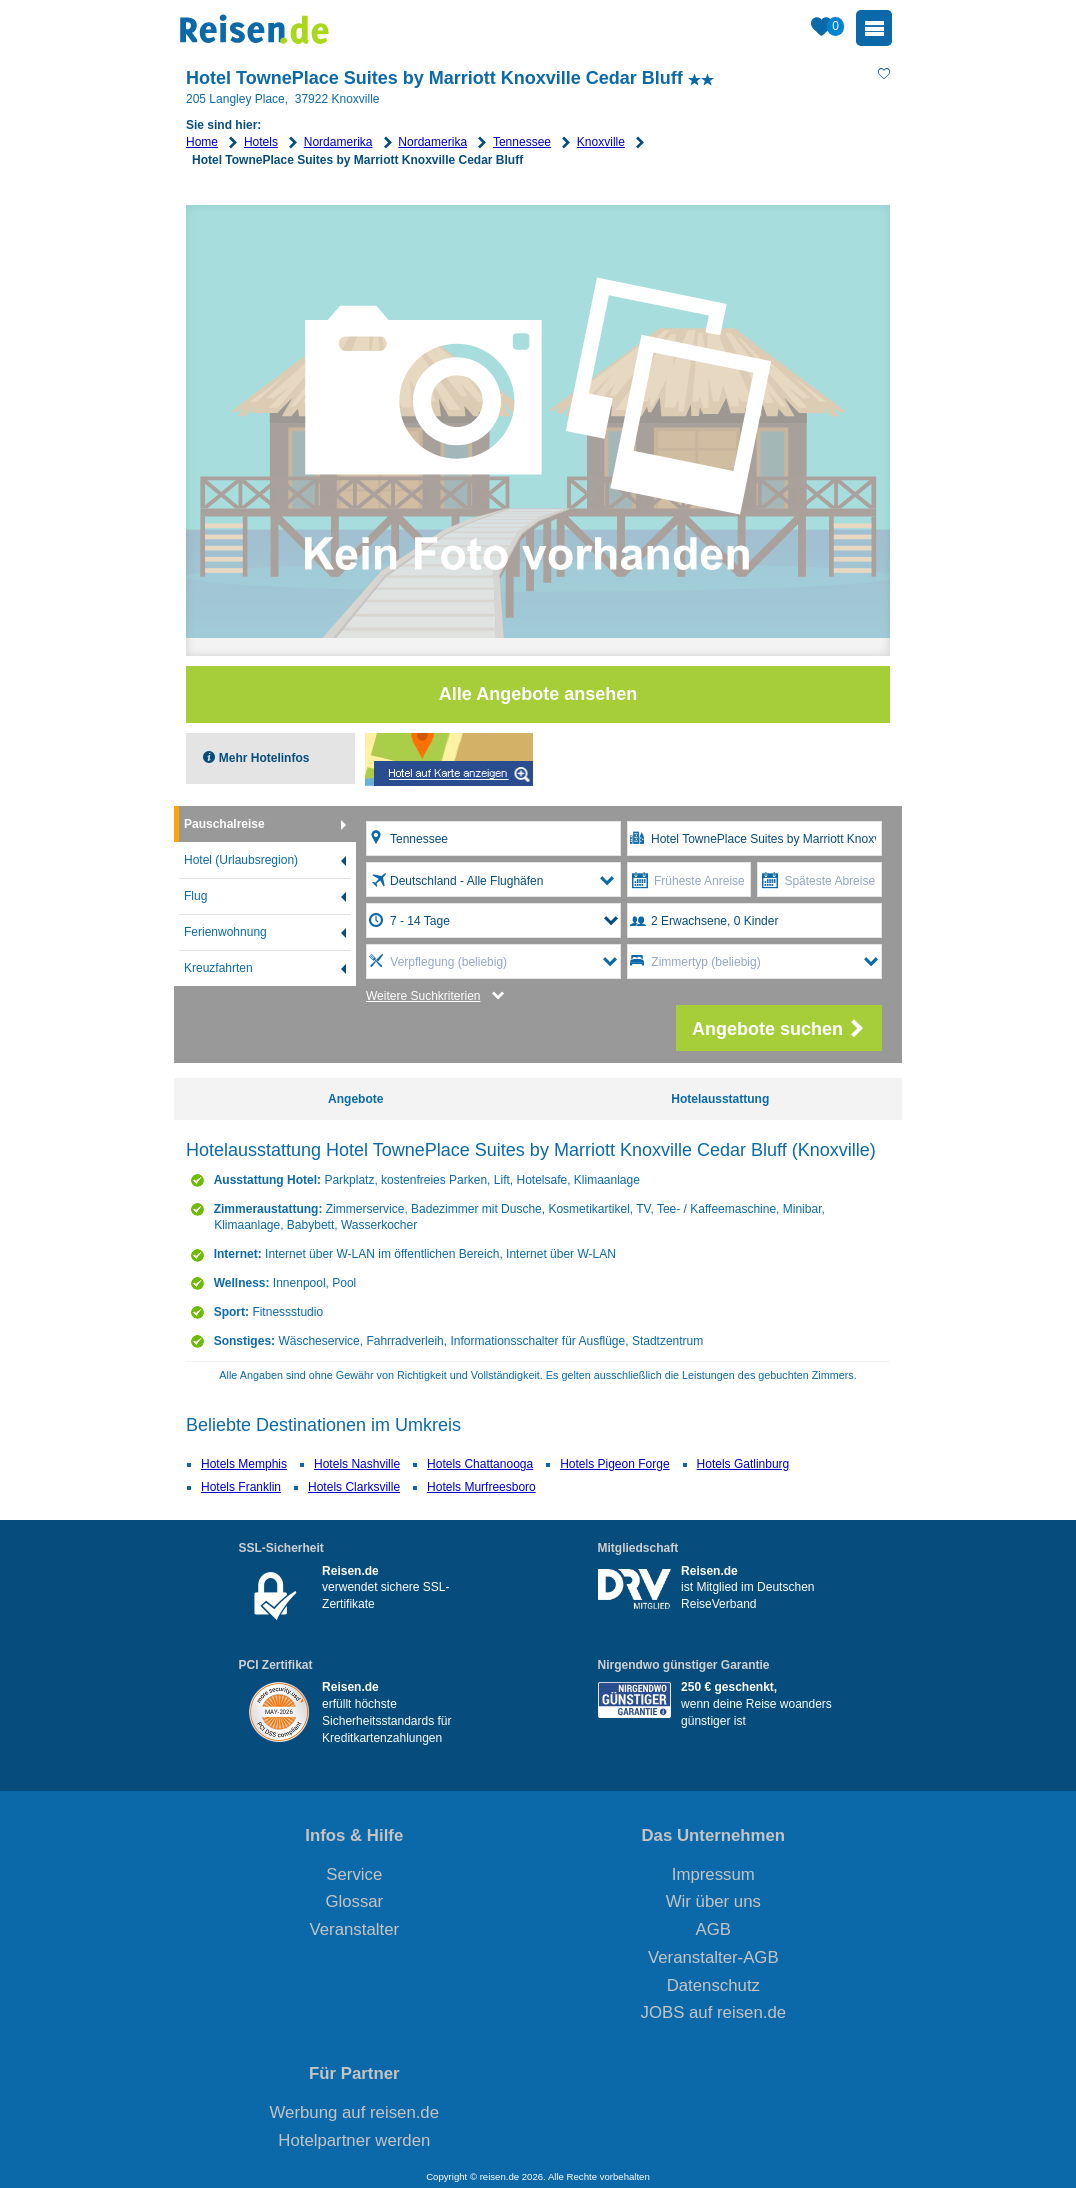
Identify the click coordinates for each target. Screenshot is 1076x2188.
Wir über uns (713, 1901)
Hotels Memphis (244, 1464)
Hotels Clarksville (354, 1487)
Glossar (354, 1901)
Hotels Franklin (241, 1487)
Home (202, 142)
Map (449, 759)
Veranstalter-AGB (713, 1957)
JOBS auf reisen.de (714, 2012)
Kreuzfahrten (218, 968)
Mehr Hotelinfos (262, 758)
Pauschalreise (224, 824)
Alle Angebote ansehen (538, 694)
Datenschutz (713, 1985)
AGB (713, 1929)
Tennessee (522, 142)
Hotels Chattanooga (480, 1464)
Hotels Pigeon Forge (614, 1464)
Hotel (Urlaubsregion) (241, 860)
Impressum (713, 1874)
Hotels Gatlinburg (743, 1464)
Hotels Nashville (357, 1464)
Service (354, 1874)
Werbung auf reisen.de (354, 2112)
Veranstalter (355, 1929)
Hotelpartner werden (354, 2140)
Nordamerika (338, 142)
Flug (195, 896)
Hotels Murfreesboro (481, 1487)
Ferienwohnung (225, 932)
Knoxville (601, 142)
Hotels (261, 142)
